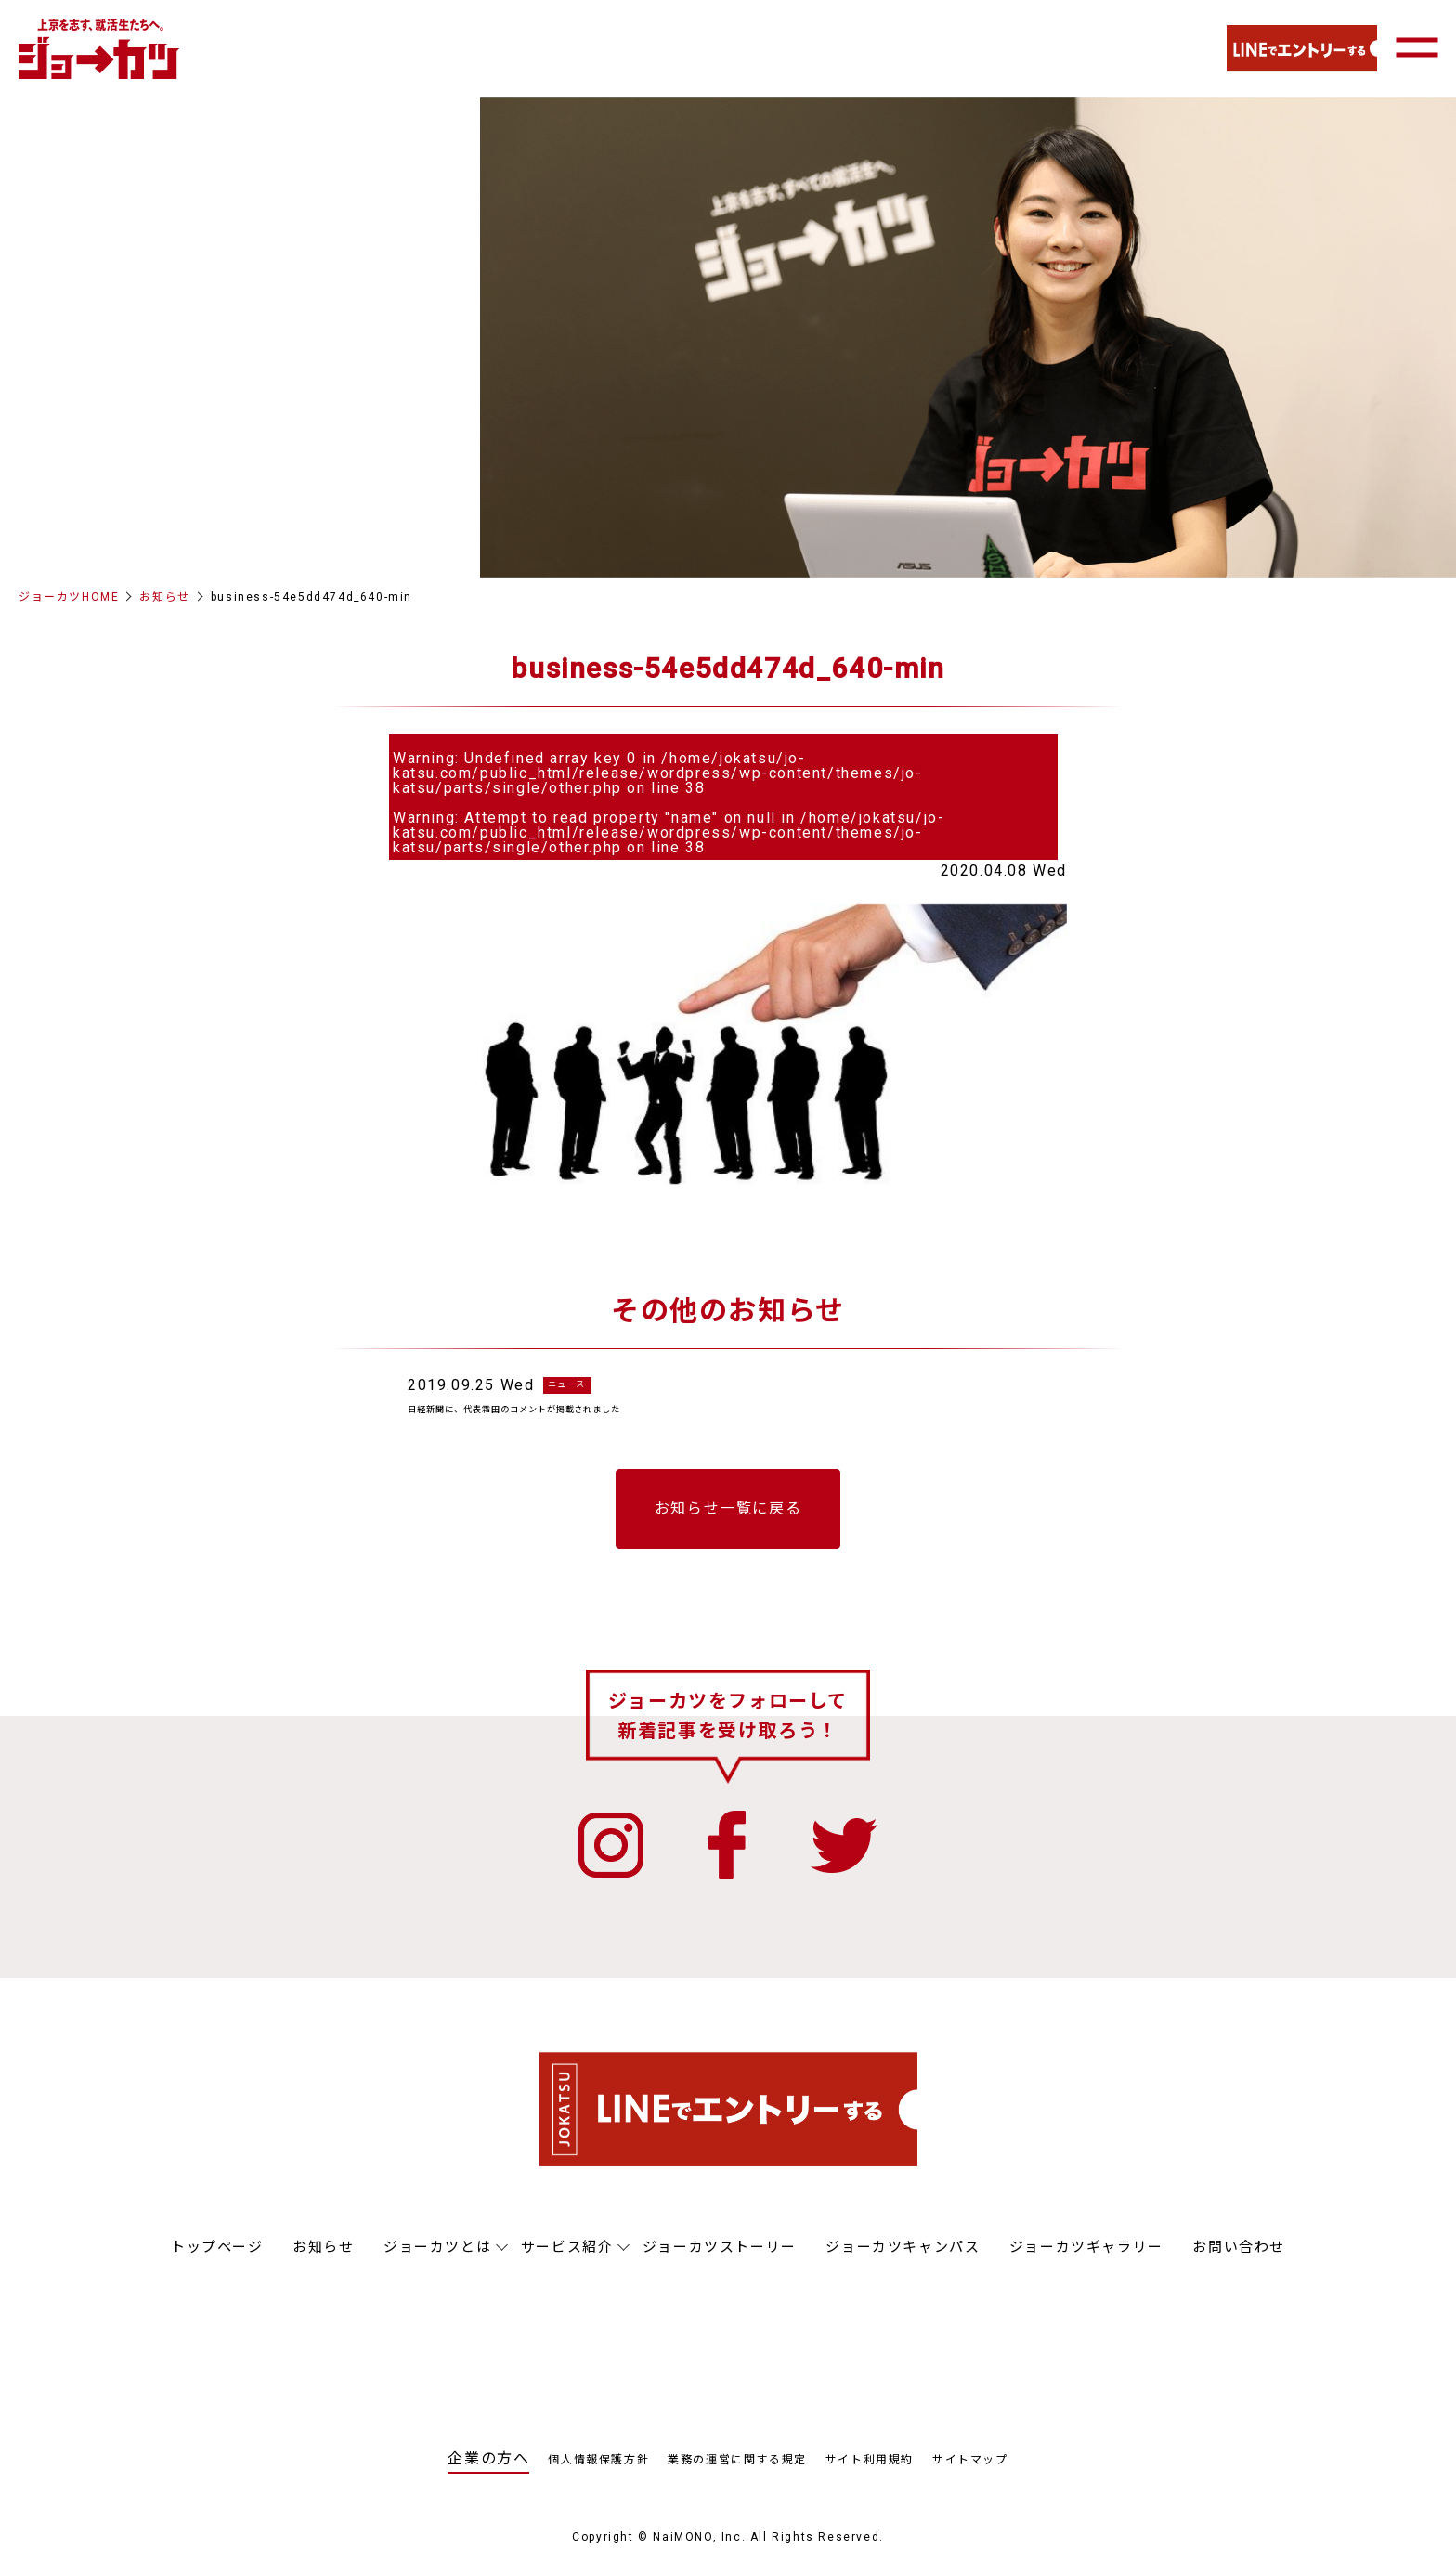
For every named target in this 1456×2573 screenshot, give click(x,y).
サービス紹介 (567, 2259)
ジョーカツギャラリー (1086, 2259)
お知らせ (164, 597)
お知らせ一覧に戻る (728, 1521)
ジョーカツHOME (69, 597)
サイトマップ (970, 2471)
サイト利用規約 (870, 2471)
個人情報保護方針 (598, 2471)
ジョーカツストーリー (720, 2259)
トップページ (217, 2259)
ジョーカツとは (437, 2259)
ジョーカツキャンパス (903, 2259)
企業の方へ (488, 2470)
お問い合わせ (1238, 2259)
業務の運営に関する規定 (737, 2471)
